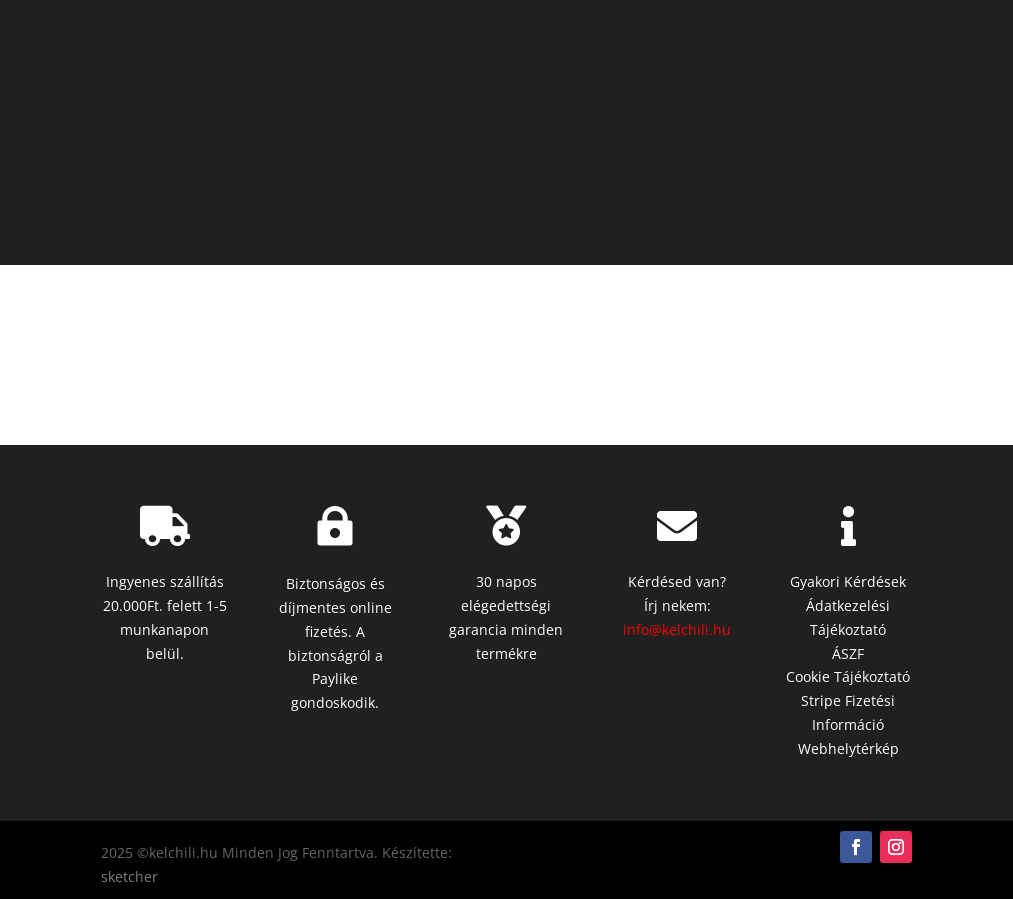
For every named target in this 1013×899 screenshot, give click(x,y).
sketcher (129, 876)
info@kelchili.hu (677, 629)
